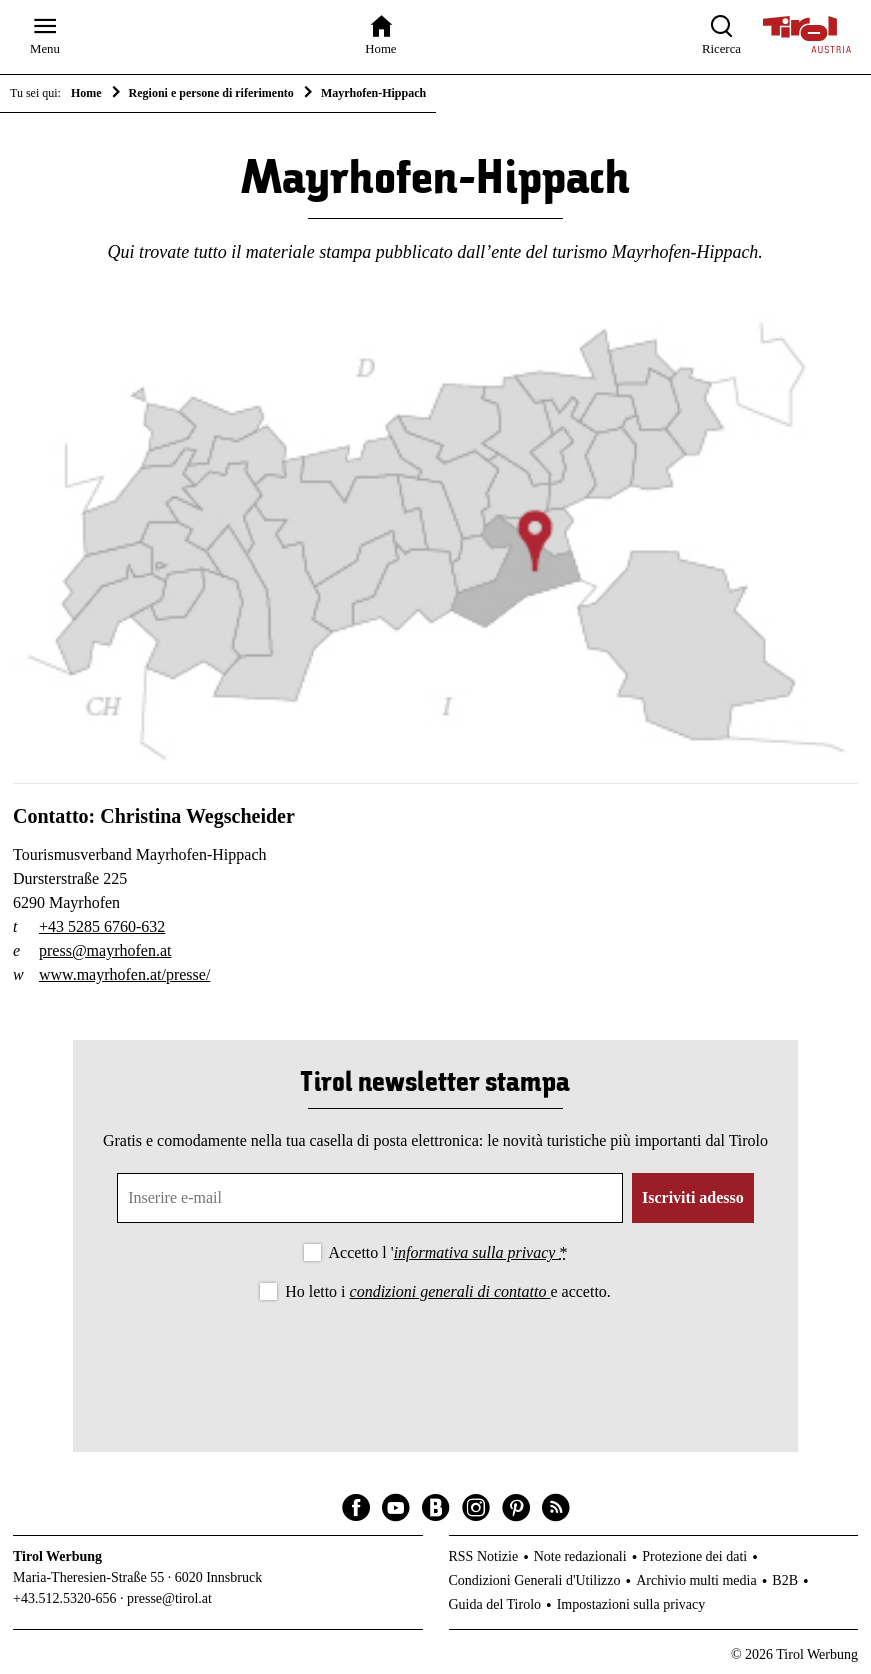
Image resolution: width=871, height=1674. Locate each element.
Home (86, 93)
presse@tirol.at (169, 1598)
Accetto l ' (448, 1252)
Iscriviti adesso (693, 1197)
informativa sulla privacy (477, 1252)
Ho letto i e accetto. (448, 1291)
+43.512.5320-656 (65, 1598)
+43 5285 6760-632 (102, 926)
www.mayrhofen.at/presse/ (124, 974)
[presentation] (435, 1360)
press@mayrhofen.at (105, 950)
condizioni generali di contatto (450, 1291)
